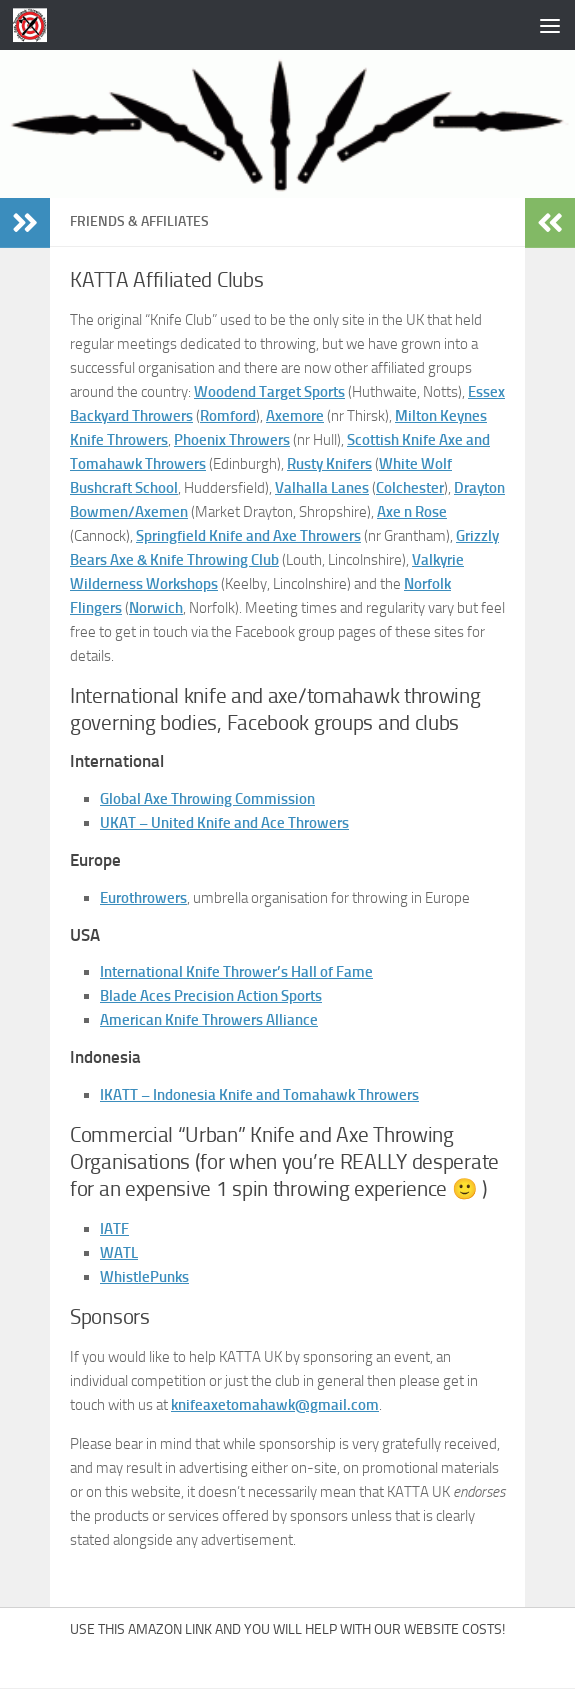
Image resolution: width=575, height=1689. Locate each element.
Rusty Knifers (329, 464)
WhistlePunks (144, 1277)
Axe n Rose (412, 512)
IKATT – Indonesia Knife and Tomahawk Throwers (259, 1095)
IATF (114, 1229)
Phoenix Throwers (232, 440)
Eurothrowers (143, 898)
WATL (119, 1253)
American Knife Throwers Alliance (209, 1020)
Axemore (295, 416)
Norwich (156, 608)
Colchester (410, 488)
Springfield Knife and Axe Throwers (248, 536)
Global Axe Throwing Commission (207, 799)
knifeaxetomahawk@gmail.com (275, 1405)
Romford (228, 416)
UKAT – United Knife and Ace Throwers (224, 823)
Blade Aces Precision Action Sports (211, 996)
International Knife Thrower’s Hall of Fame (236, 972)
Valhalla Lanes (322, 488)
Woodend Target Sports (269, 392)
